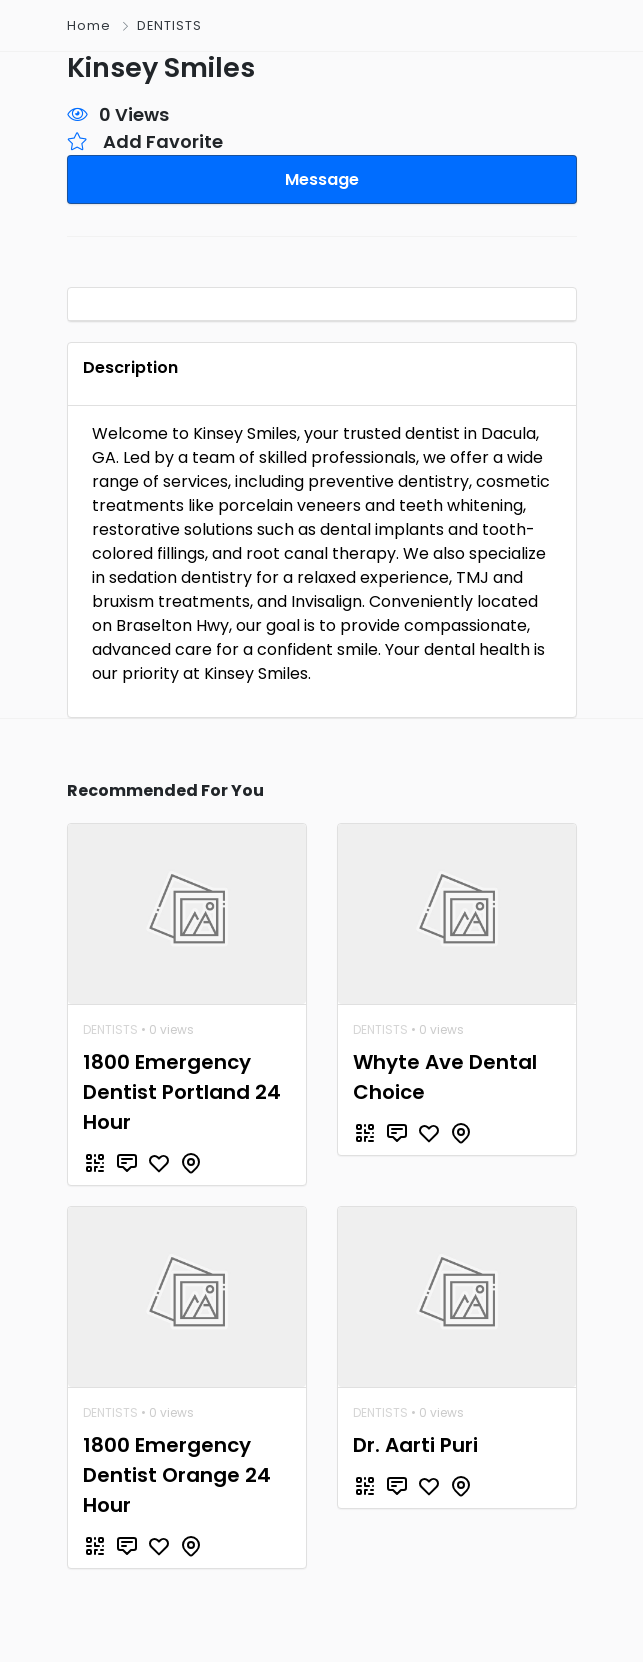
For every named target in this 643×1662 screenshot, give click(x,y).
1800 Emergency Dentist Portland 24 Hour (182, 1085)
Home (89, 25)
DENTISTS (169, 25)
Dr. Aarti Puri (415, 1438)
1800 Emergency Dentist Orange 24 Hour (177, 1468)
